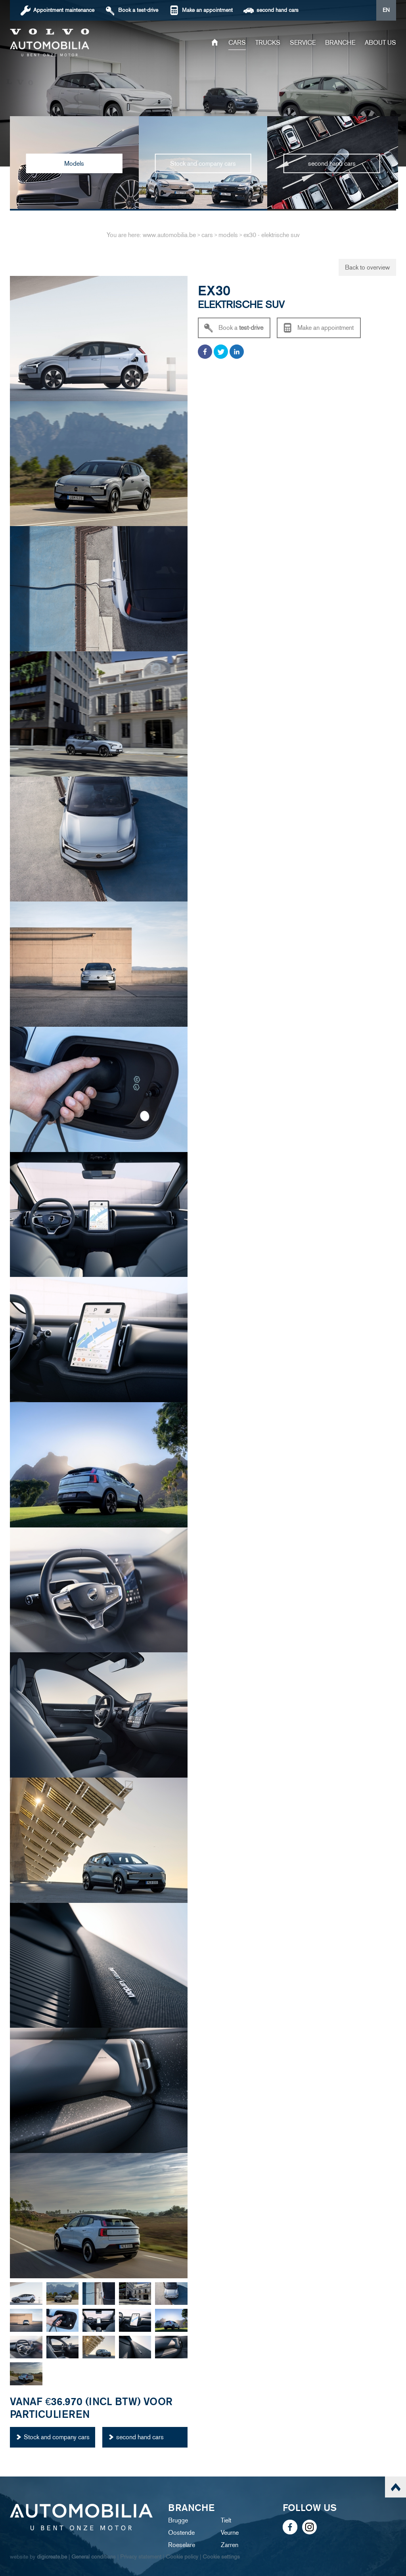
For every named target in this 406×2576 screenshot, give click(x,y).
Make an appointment (207, 10)
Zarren (229, 2545)
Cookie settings (221, 2556)
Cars (237, 42)
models (228, 235)
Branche (340, 42)
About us (380, 42)
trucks (267, 42)
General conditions (93, 2556)
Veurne (230, 2532)
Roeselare (181, 2545)
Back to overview (367, 267)
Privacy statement (140, 2556)
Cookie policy (182, 2556)
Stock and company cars (57, 2437)
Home (215, 43)
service (303, 42)
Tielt (226, 2520)
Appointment (63, 10)
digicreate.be (52, 2556)
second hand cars (278, 10)
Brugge (178, 2520)
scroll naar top (395, 2487)
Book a (138, 10)
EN (386, 10)
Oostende (181, 2532)
